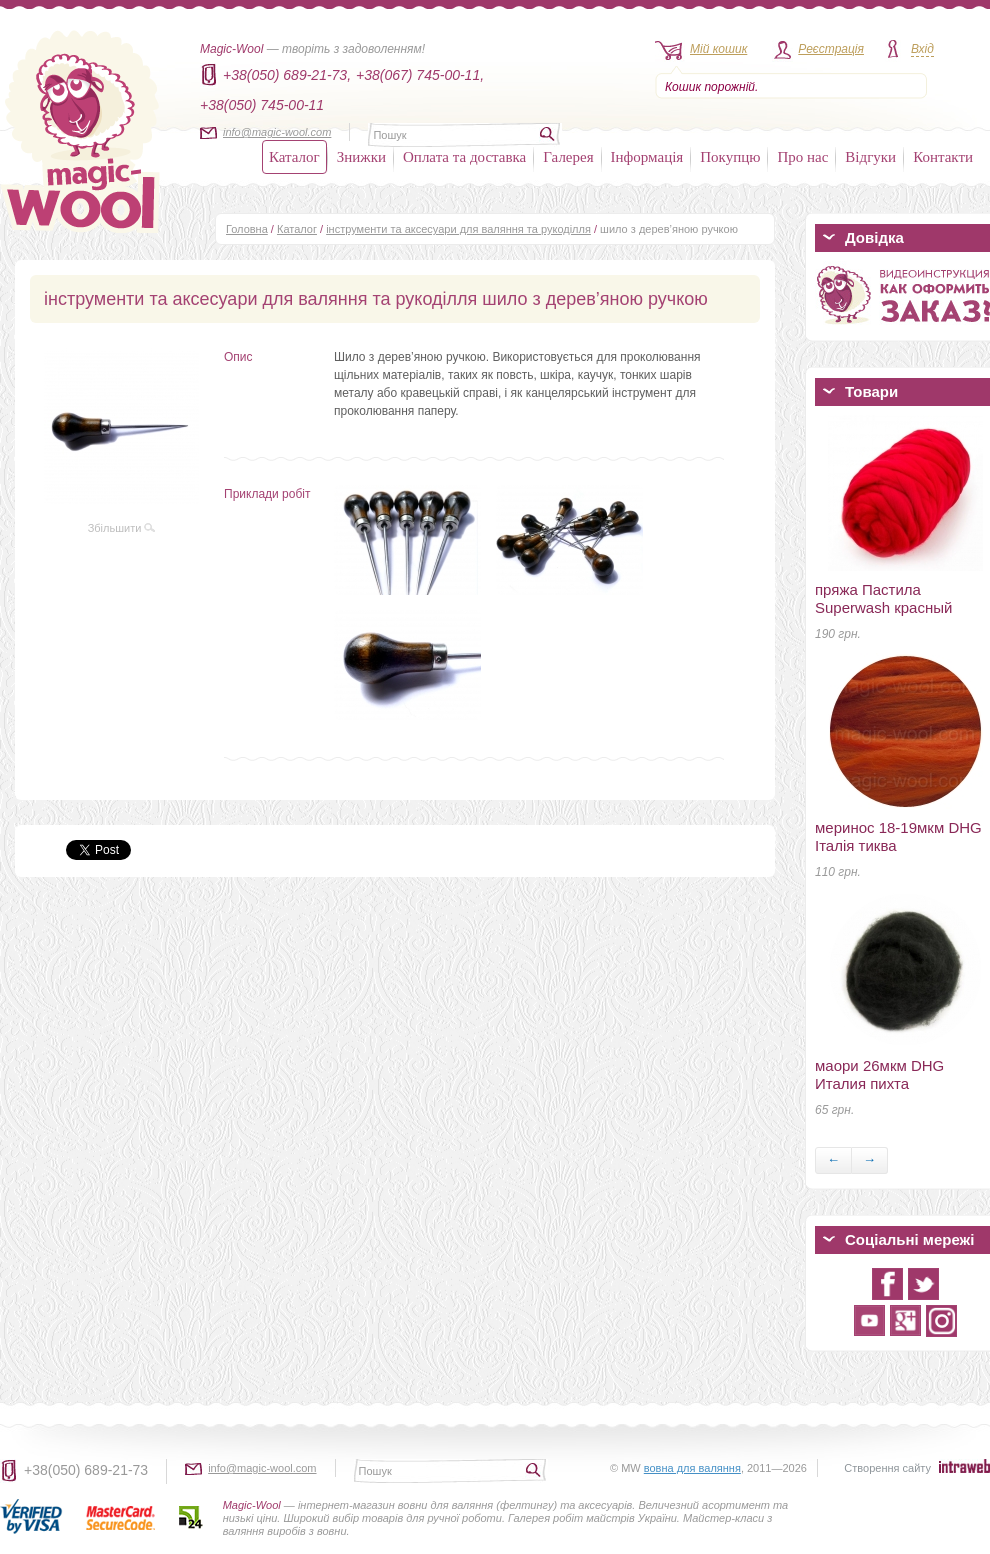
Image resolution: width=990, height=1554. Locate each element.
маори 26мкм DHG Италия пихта (879, 1074)
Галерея (568, 157)
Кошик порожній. (711, 87)
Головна (247, 229)
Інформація (647, 157)
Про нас (802, 157)
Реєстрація (831, 49)
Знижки (361, 157)
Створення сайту (887, 1468)
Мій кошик (718, 49)
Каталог (294, 157)
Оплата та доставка (464, 157)
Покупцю (730, 157)
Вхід (922, 49)
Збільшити (122, 528)
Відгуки (870, 157)
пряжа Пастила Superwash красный (883, 598)
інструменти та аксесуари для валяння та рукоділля (458, 229)
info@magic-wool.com (277, 132)
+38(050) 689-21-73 (86, 1470)
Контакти (943, 157)
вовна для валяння (692, 1468)
